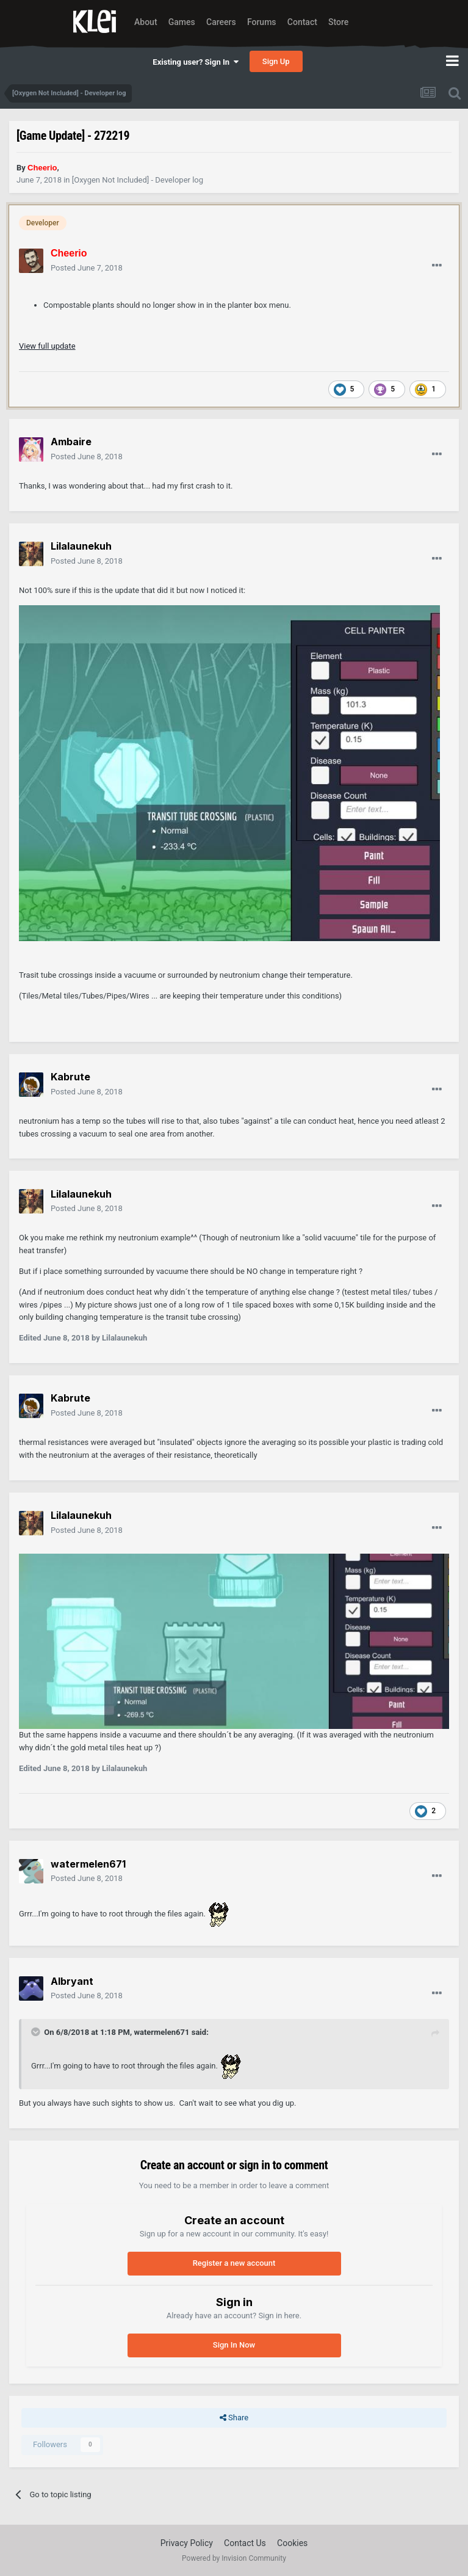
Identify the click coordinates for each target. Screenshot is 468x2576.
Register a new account (234, 2263)
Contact (302, 22)
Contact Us (245, 2543)
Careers (221, 22)
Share (234, 2418)
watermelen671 (161, 2032)
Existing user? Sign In (195, 62)
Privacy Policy (186, 2543)
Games (181, 22)
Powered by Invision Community (234, 2558)
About (145, 22)
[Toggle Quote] (36, 2032)
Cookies (292, 2543)
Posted (87, 267)
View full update (47, 346)
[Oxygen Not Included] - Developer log (137, 179)
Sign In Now (234, 2344)
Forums (261, 22)
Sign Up (276, 61)
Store (338, 22)
